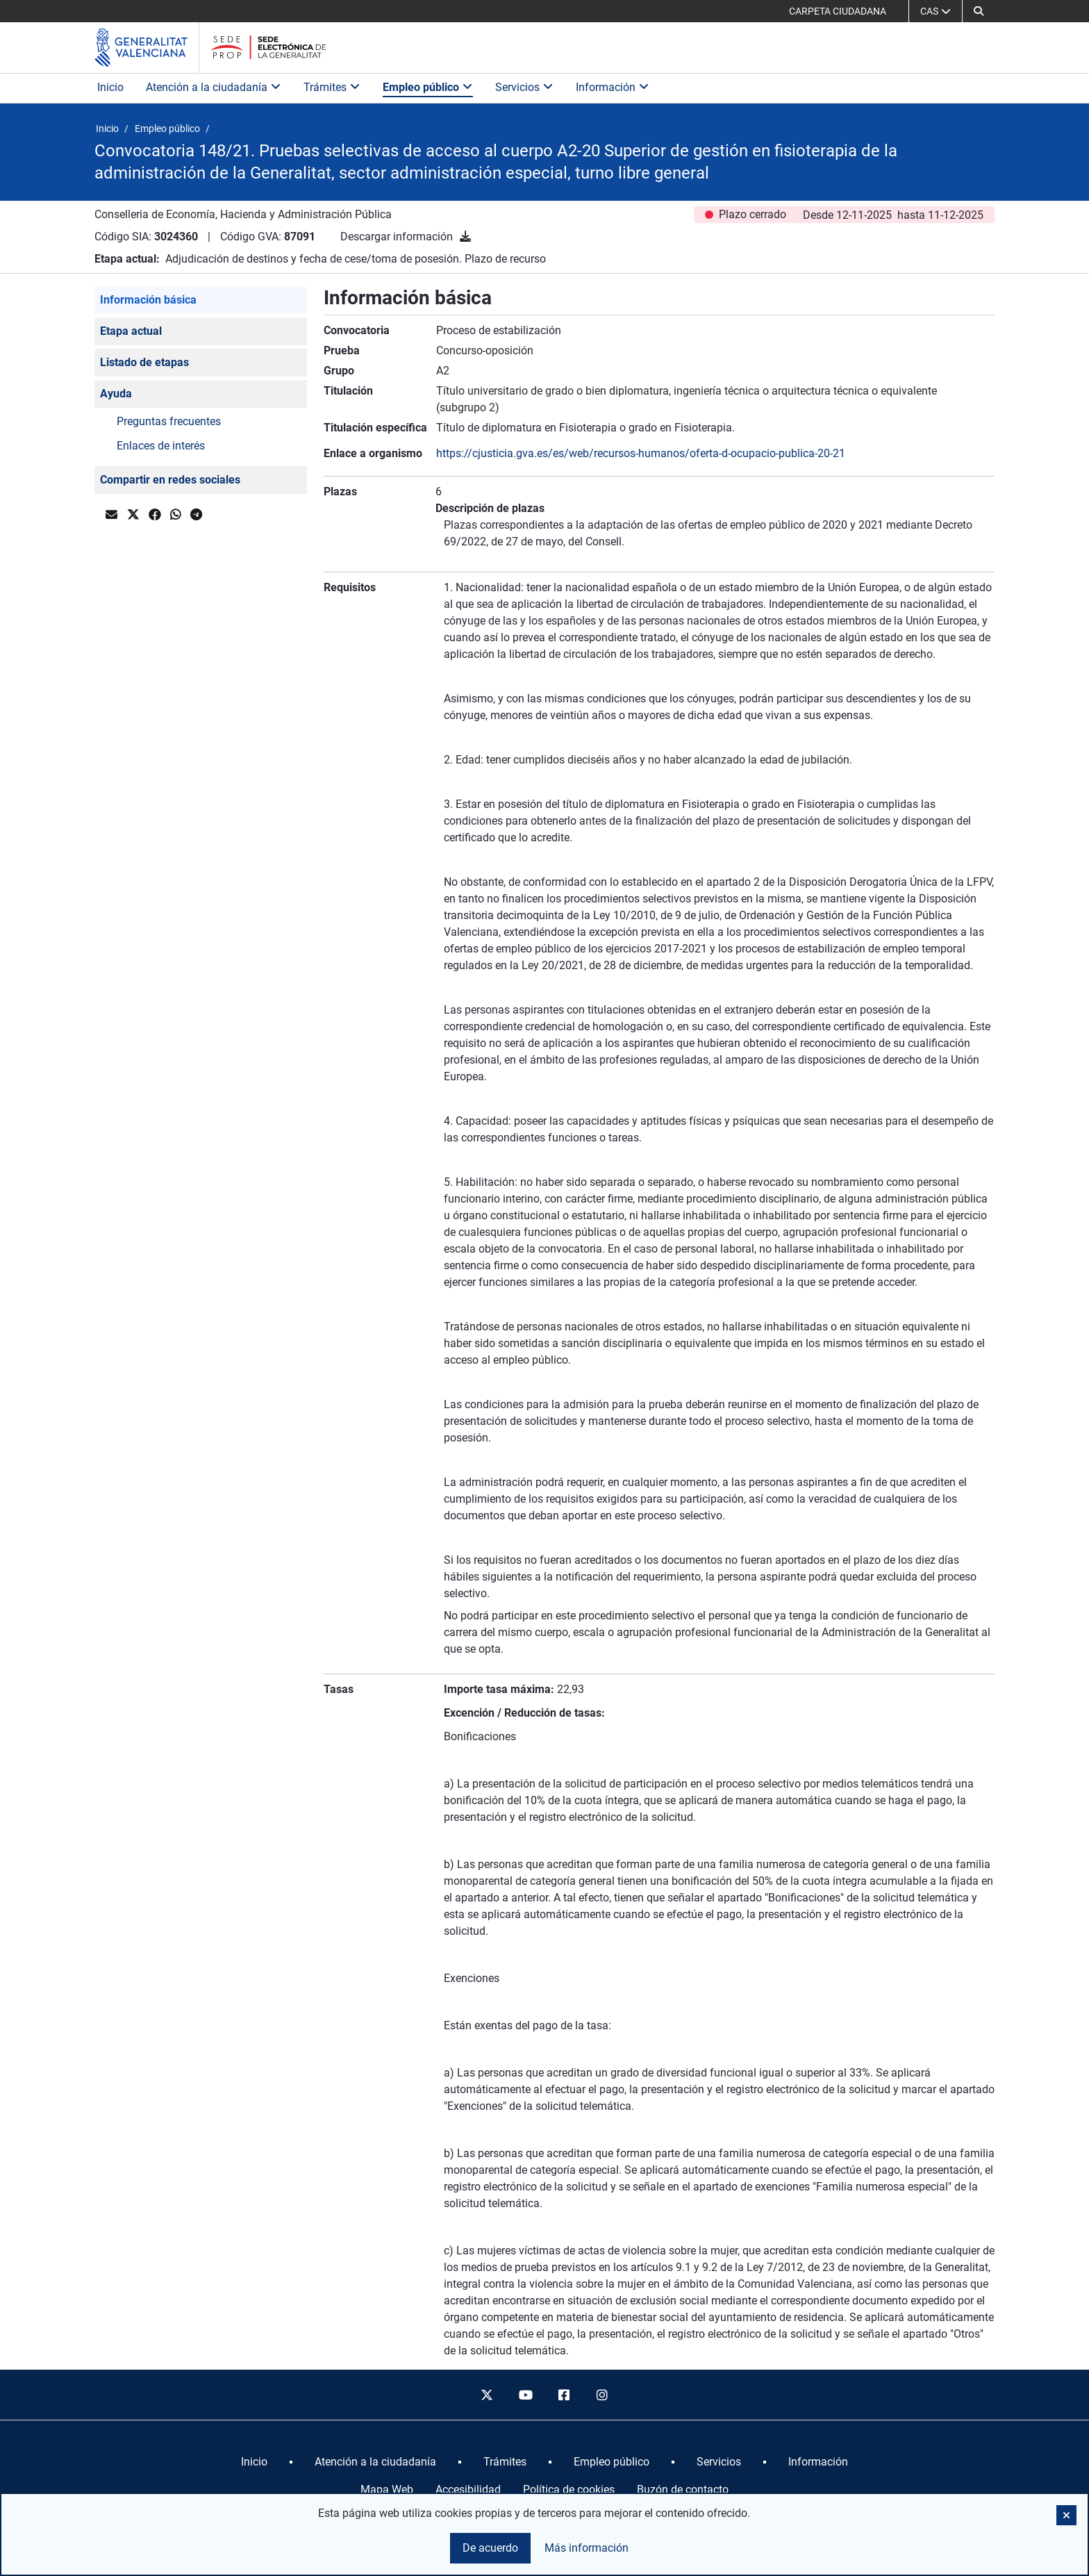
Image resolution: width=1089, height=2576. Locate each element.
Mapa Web (386, 2489)
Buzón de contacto (683, 2489)
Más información (586, 2547)
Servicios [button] (524, 87)
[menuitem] (254, 2462)
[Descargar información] (465, 236)
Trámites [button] (332, 87)
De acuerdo (490, 2547)
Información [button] (612, 87)
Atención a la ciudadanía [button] (213, 87)
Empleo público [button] (428, 87)
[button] (979, 11)
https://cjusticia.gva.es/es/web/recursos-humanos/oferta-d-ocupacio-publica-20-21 (640, 453)
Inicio (110, 87)
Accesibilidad (468, 2489)
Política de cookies (569, 2489)
